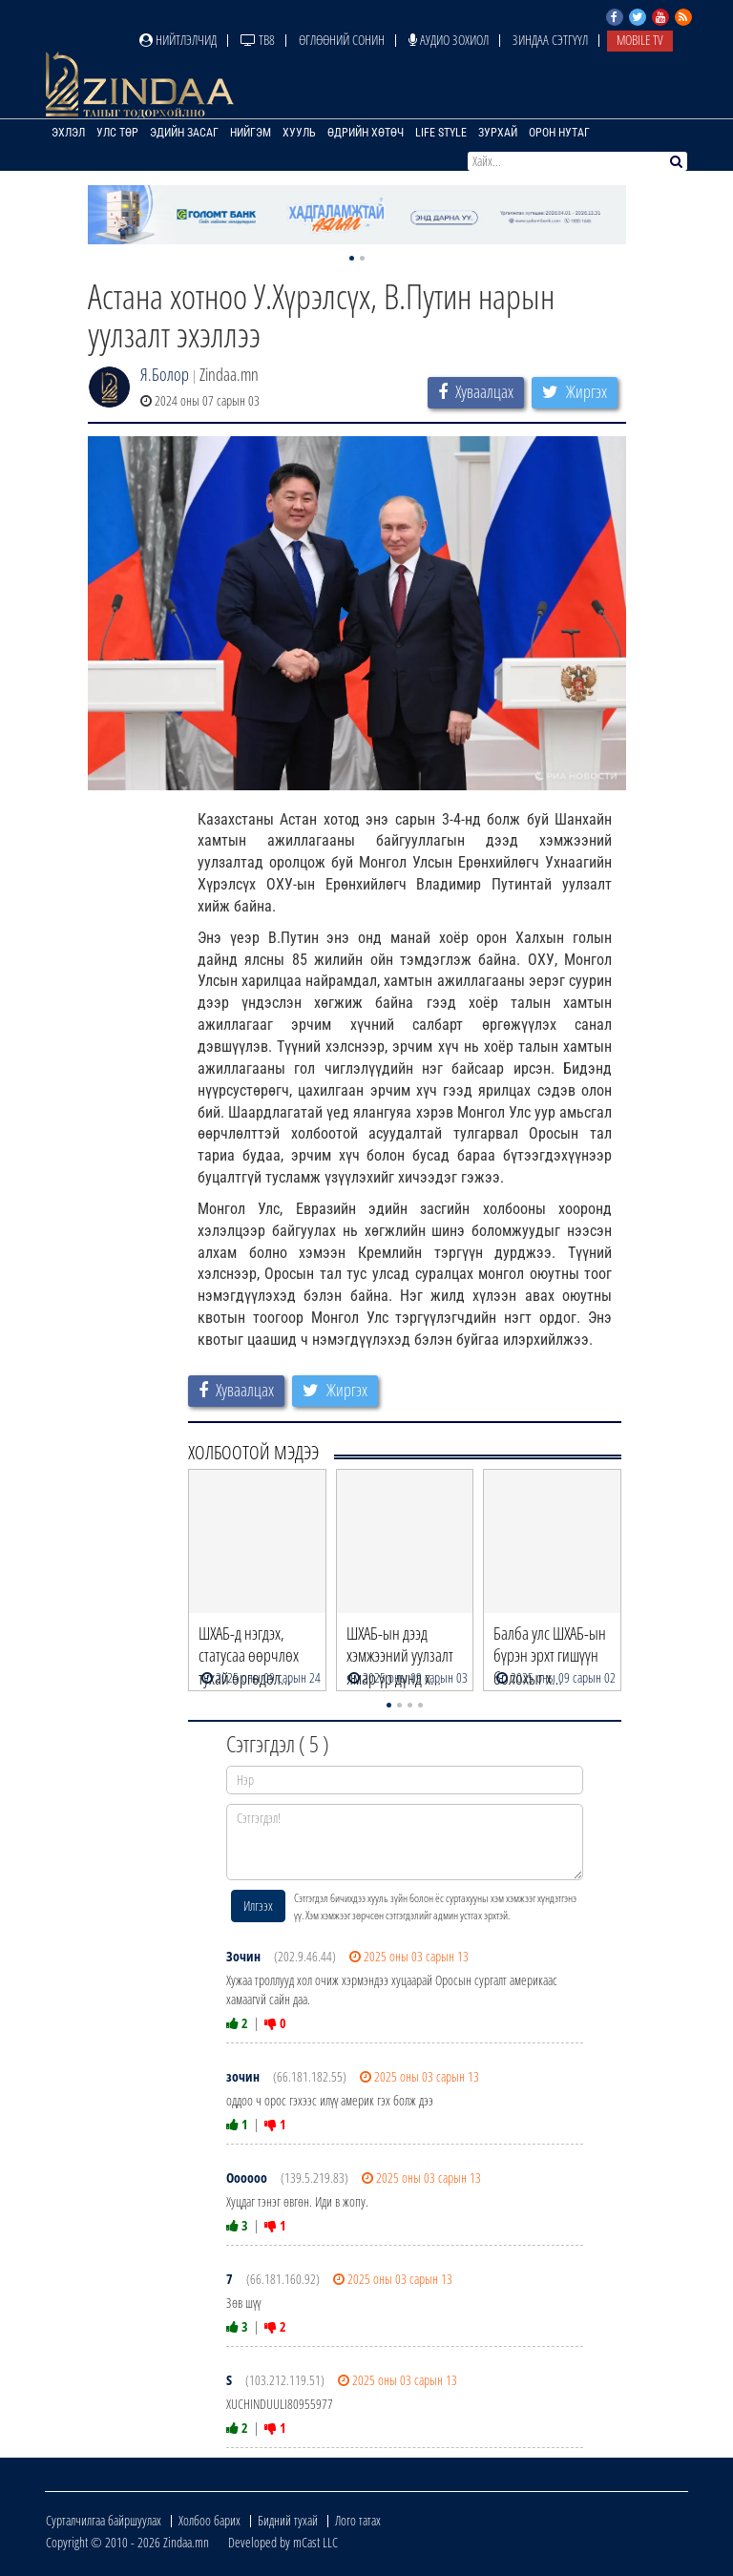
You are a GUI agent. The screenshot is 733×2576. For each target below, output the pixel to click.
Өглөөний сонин (342, 40)
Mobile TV (640, 40)
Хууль (299, 132)
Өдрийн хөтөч (365, 132)
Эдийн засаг (184, 132)
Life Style (441, 132)
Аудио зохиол (448, 40)
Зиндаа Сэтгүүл (550, 40)
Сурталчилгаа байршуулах (103, 2520)
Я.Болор (164, 374)
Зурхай (497, 132)
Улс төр (117, 132)
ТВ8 (258, 40)
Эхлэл (68, 132)
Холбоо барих (209, 2520)
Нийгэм (250, 132)
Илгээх (258, 1905)
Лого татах (358, 2520)
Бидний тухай (288, 2520)
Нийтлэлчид (178, 40)
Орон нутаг (559, 132)
